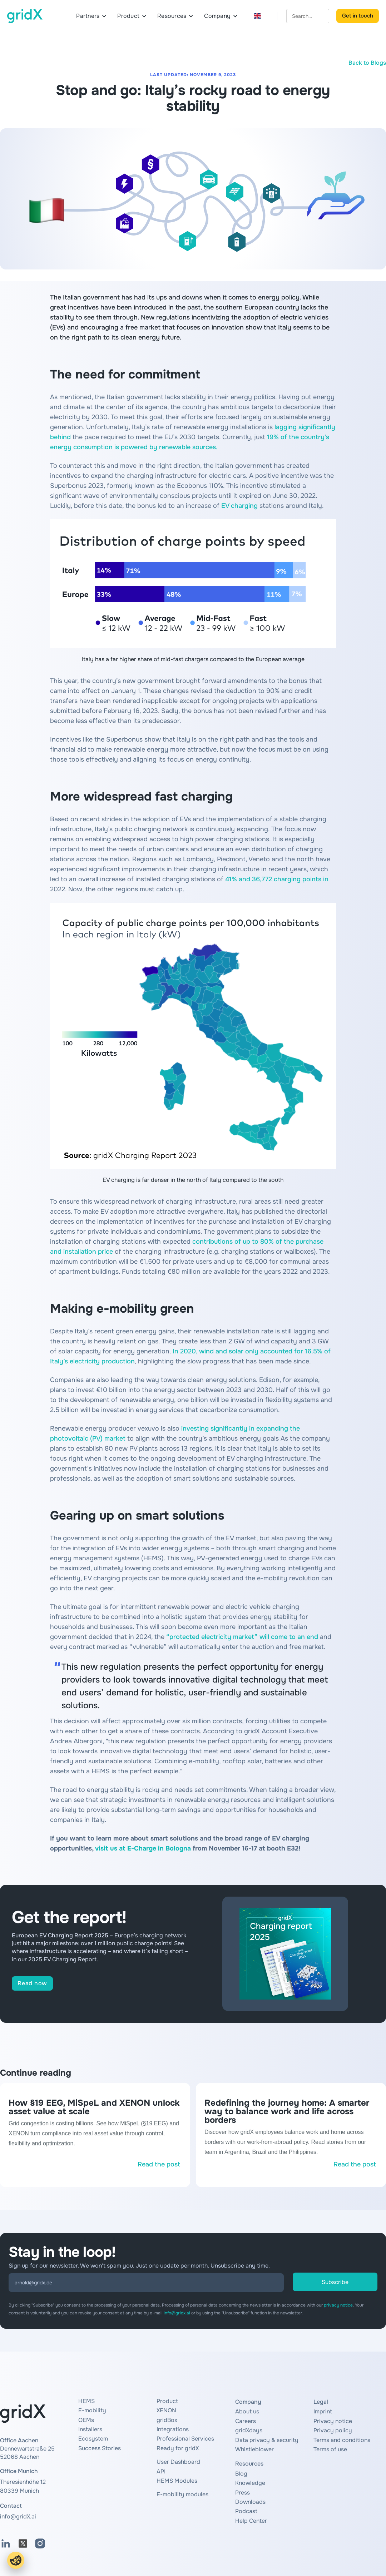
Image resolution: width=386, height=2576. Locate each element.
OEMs (86, 2420)
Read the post (159, 2164)
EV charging (239, 506)
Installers (90, 2429)
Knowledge (250, 2483)
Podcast (246, 2511)
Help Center (251, 2521)
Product (167, 2401)
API (161, 2471)
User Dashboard (178, 2462)
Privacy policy (332, 2430)
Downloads (250, 2502)
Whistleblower (254, 2449)
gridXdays (248, 2430)
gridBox (167, 2420)
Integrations (173, 2429)
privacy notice (338, 2305)
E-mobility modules (182, 2494)
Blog (241, 2473)
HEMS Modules (177, 2481)
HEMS (86, 2401)
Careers (245, 2421)
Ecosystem (93, 2438)
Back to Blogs (367, 62)
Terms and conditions (341, 2440)
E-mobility (92, 2410)
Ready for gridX (178, 2448)
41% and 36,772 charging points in (276, 879)
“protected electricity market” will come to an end (242, 1637)
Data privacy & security (266, 2440)
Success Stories (99, 2448)
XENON (166, 2410)
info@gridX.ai (18, 2516)
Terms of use (330, 2449)
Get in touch (357, 15)
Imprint (322, 2411)
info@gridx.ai (177, 2313)
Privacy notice (332, 2421)
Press (242, 2492)
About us (247, 2411)
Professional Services (185, 2438)
